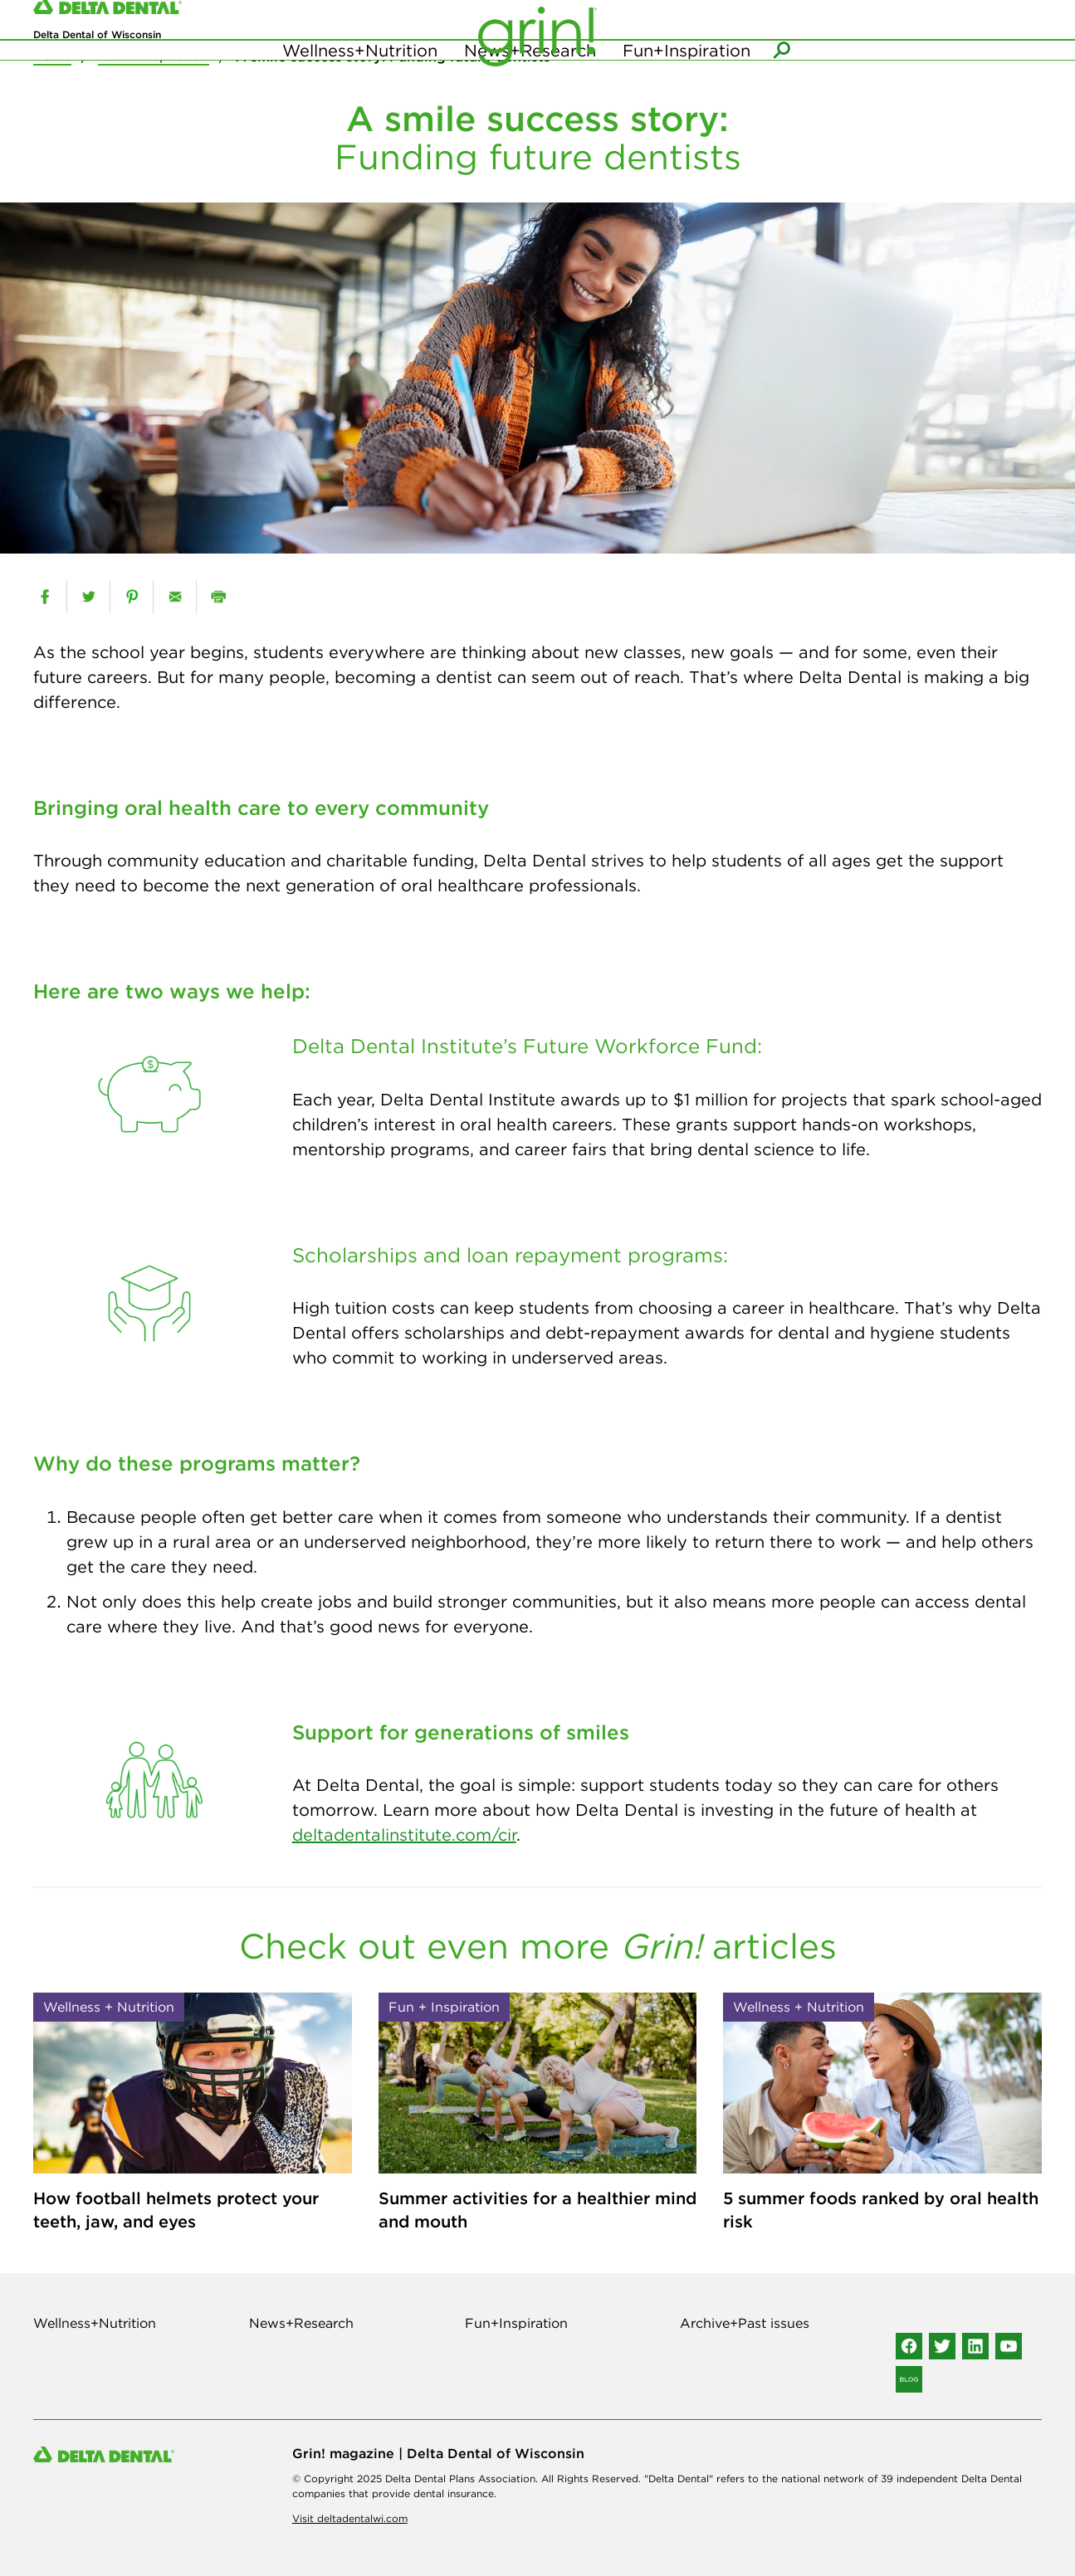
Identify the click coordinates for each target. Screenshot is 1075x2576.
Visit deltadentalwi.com (350, 2518)
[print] (218, 596)
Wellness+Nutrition (359, 82)
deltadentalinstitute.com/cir (404, 1834)
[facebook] (44, 596)
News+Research (530, 82)
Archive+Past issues (744, 2323)
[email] (175, 596)
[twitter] (88, 596)
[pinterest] (131, 596)
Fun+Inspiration (686, 82)
